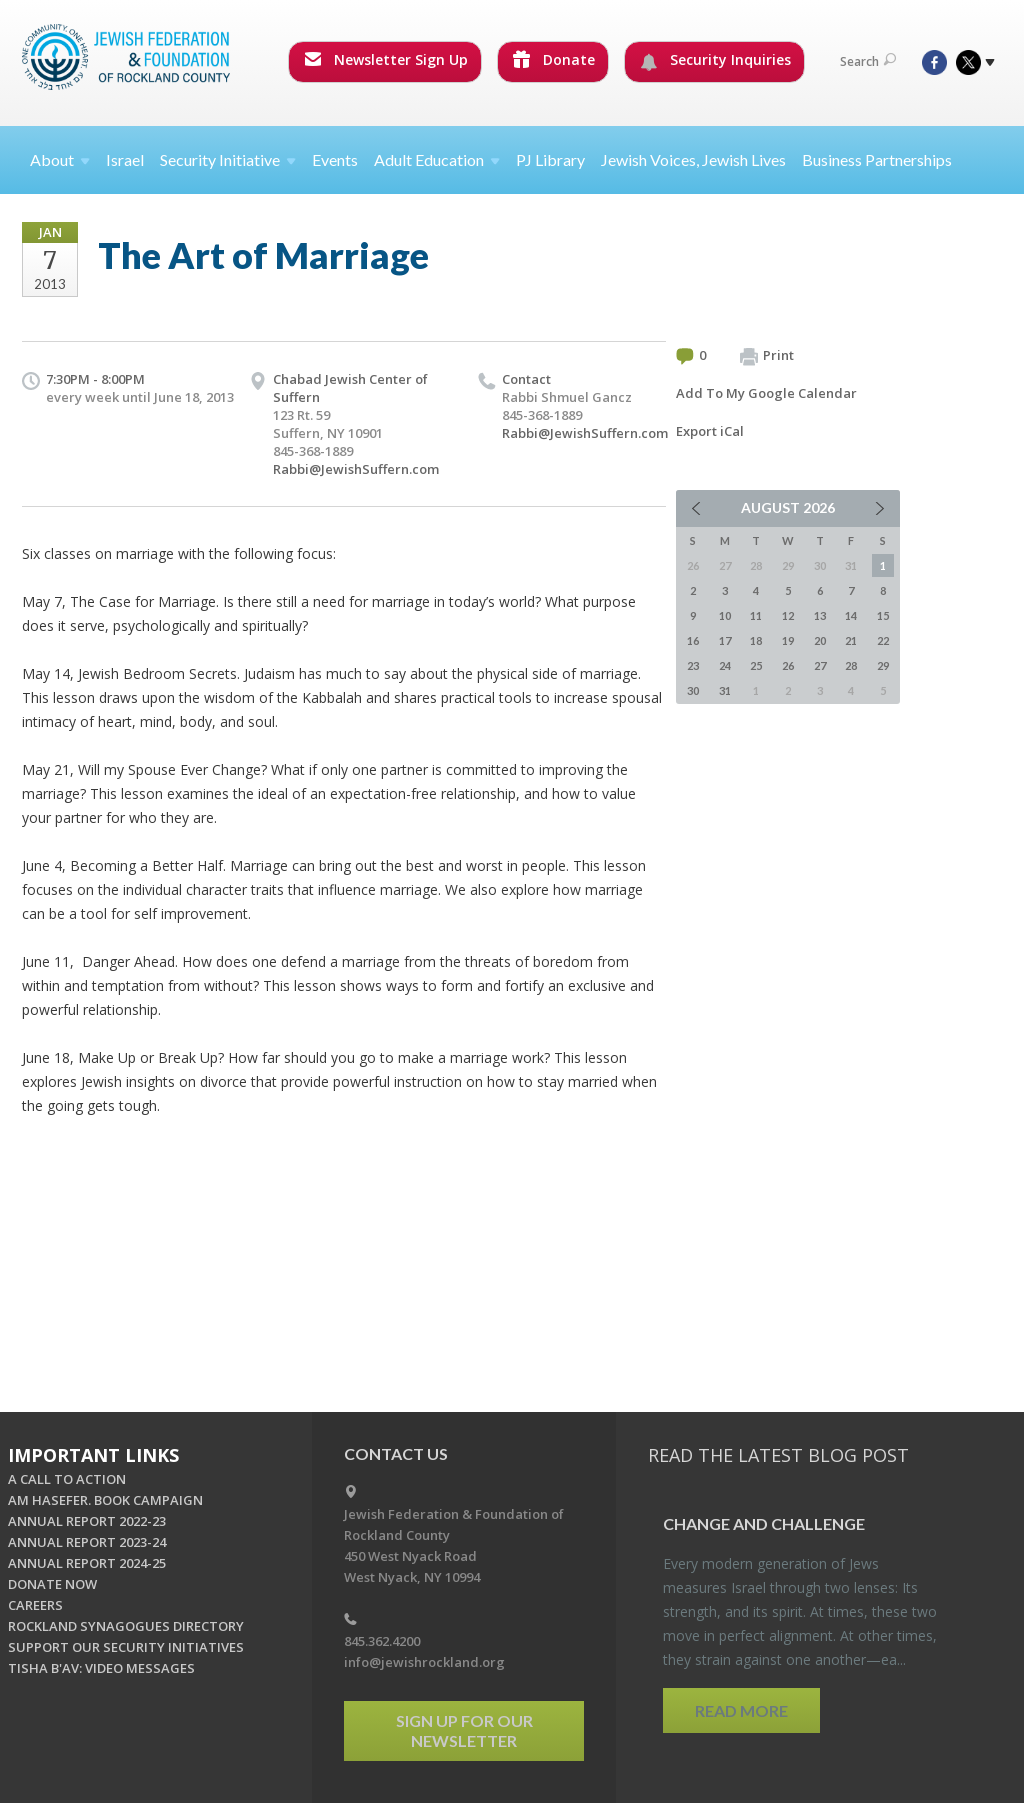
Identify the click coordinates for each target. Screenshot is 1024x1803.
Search (868, 61)
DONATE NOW (52, 1584)
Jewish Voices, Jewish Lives (693, 159)
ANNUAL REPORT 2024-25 (87, 1563)
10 (725, 615)
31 (725, 690)
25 (756, 665)
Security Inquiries (715, 60)
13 (820, 615)
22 (883, 640)
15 (883, 615)
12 (788, 615)
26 (788, 665)
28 (851, 665)
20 (820, 640)
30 (693, 690)
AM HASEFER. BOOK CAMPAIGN (105, 1500)
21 (851, 640)
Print (767, 356)
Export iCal (710, 431)
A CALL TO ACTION (67, 1479)
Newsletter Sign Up (386, 59)
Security (228, 159)
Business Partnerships (877, 159)
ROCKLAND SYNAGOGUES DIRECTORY (126, 1626)
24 (725, 665)
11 (756, 615)
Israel (125, 159)
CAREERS (35, 1605)
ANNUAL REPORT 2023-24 (87, 1542)
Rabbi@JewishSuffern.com (356, 469)
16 (693, 640)
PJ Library (550, 159)
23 (693, 665)
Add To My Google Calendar (766, 393)
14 (851, 615)
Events (335, 159)
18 (756, 640)
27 (820, 665)
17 (725, 640)
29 (883, 665)
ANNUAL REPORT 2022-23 (87, 1521)
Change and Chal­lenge (764, 1523)
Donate (554, 59)
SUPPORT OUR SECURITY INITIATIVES (126, 1647)
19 (788, 640)
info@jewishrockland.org (424, 1662)
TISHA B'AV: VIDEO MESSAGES (101, 1668)
